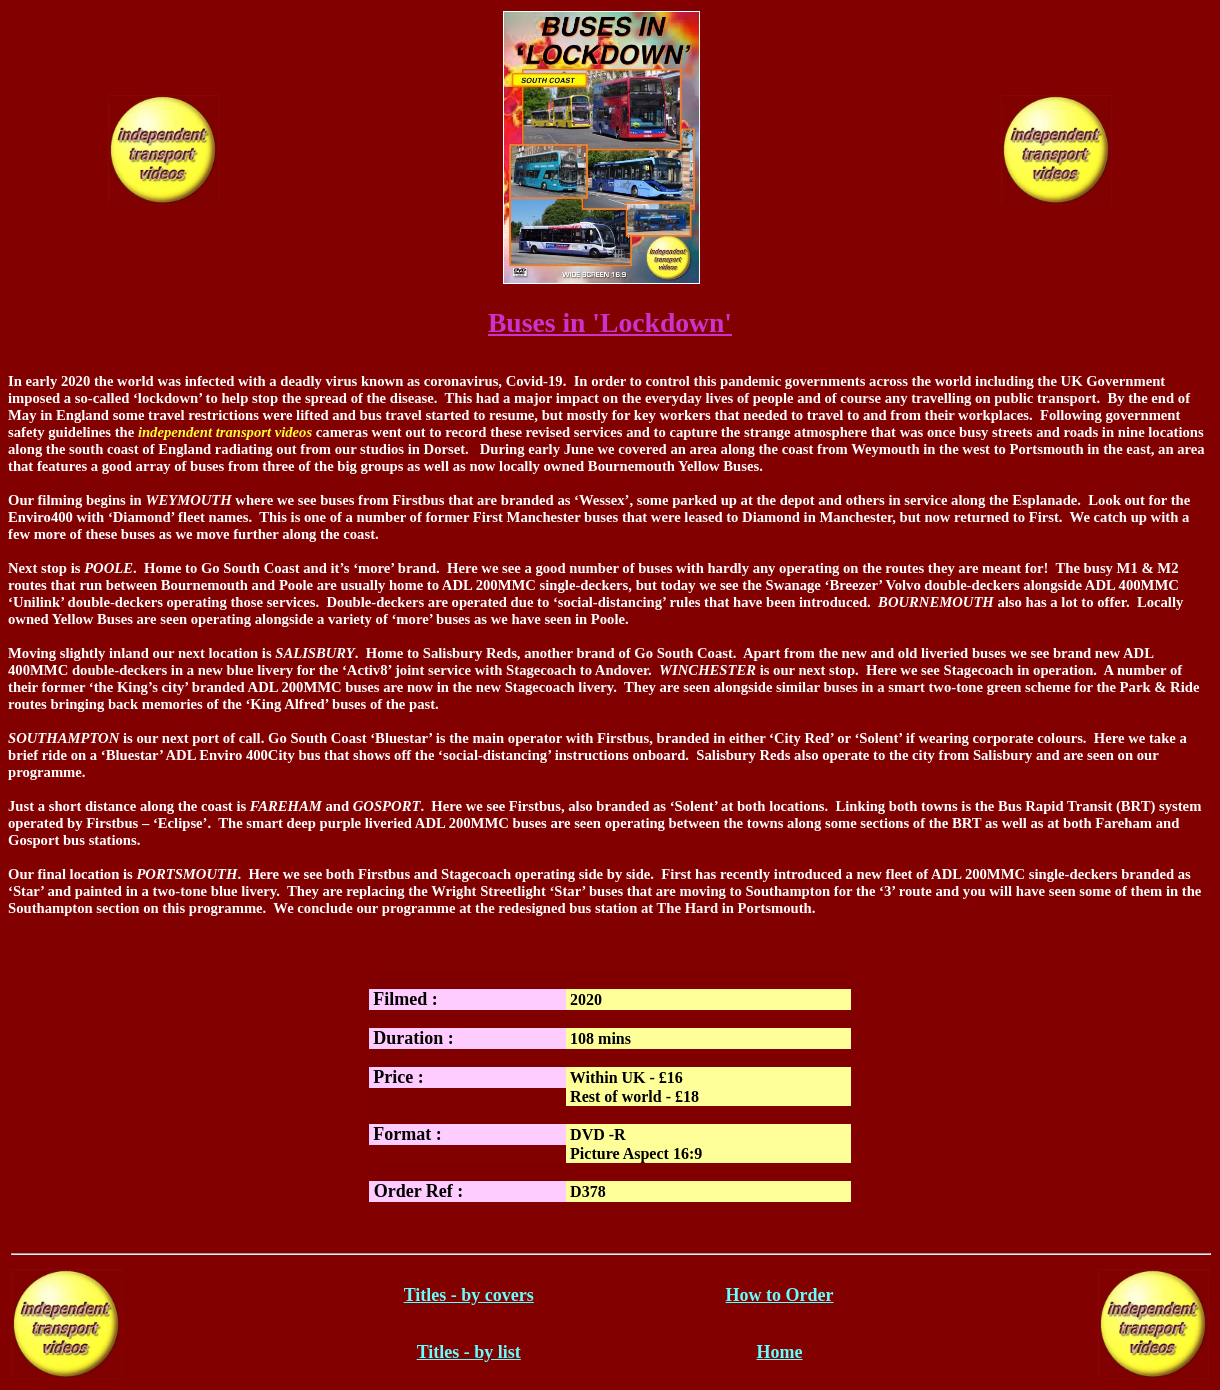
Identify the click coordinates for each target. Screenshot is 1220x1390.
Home (780, 1352)
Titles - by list (469, 1352)
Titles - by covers (469, 1295)
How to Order (780, 1295)
